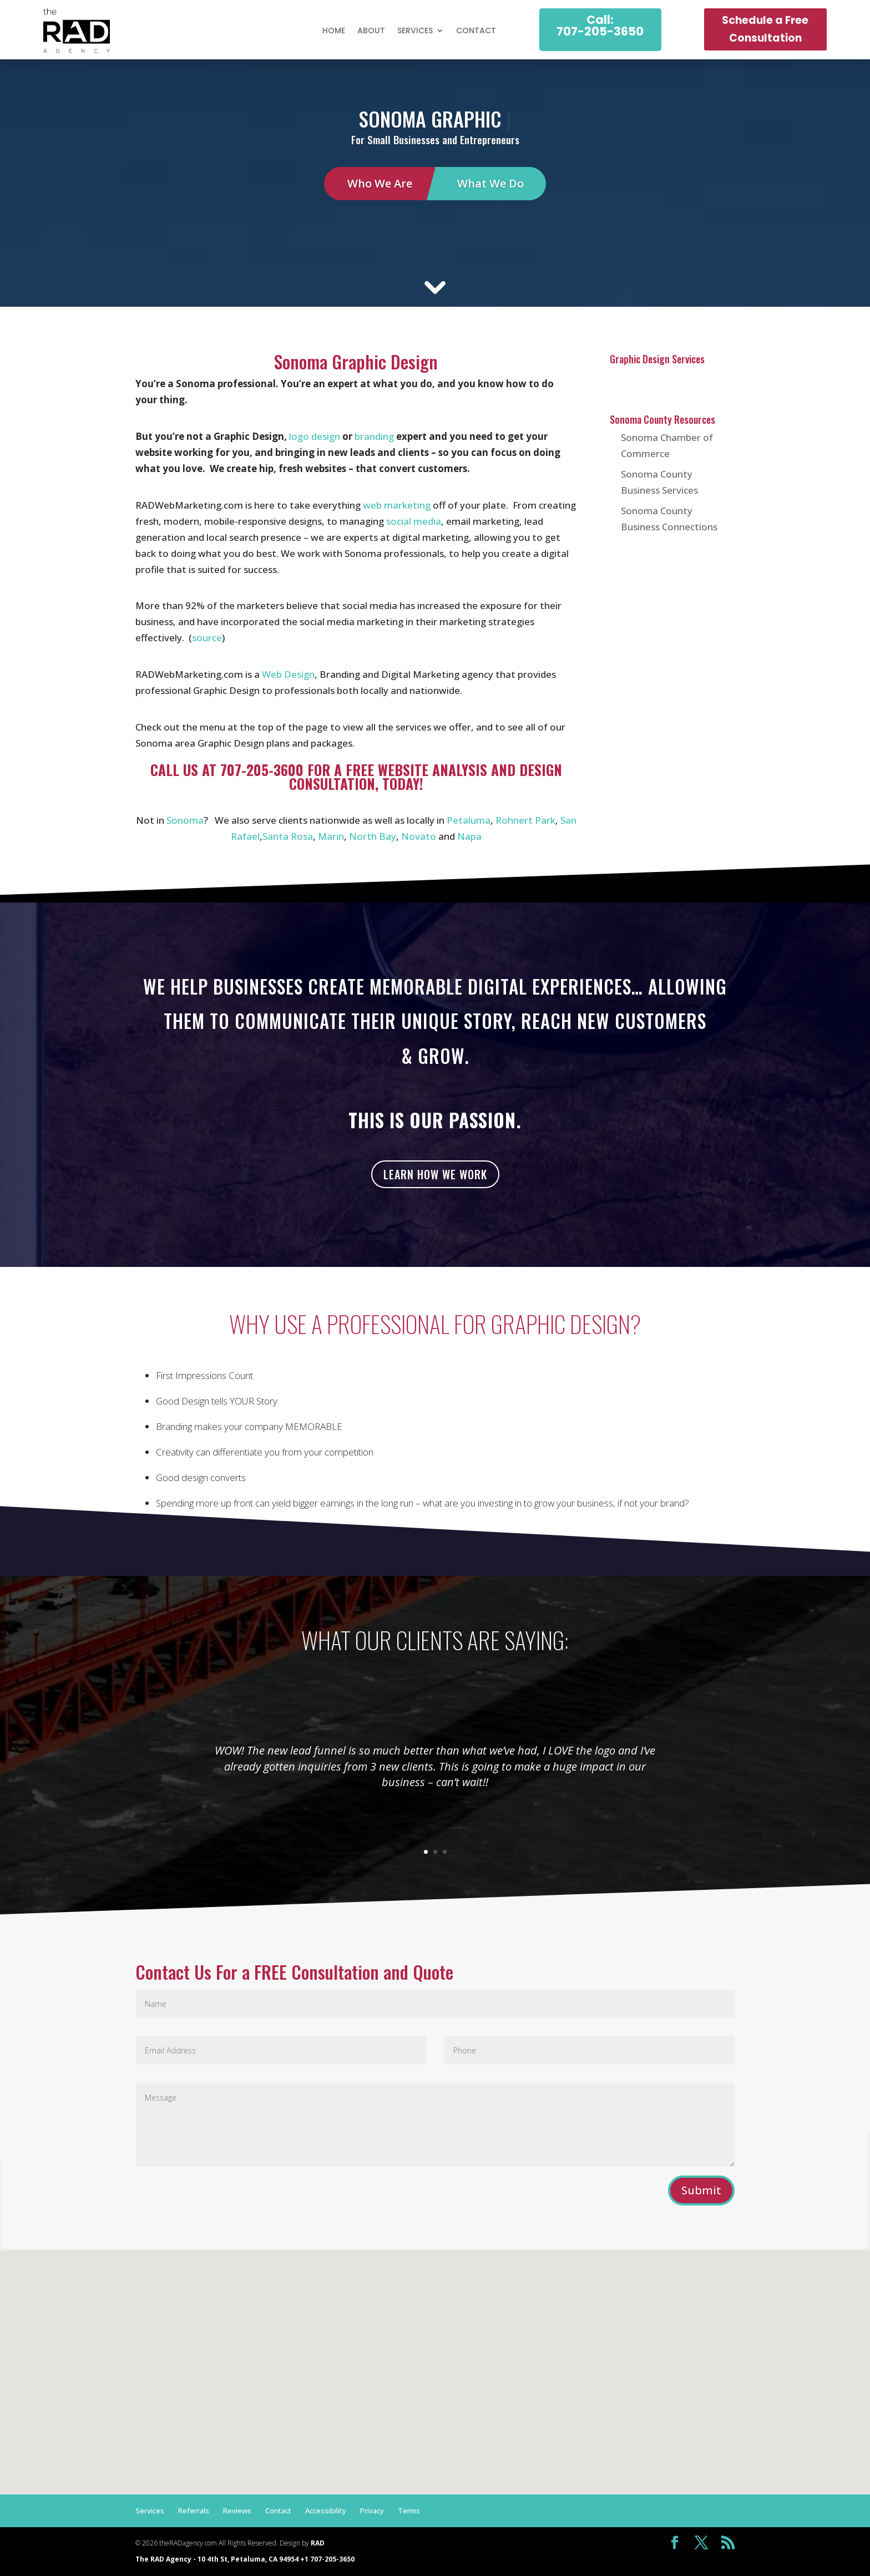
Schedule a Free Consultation (765, 29)
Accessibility (325, 2511)
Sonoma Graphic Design (356, 362)
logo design (314, 436)
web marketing (397, 505)
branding (374, 436)
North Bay (372, 836)
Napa (469, 836)
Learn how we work (435, 1174)
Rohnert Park (525, 820)
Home (333, 30)
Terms (409, 2511)
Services (415, 30)
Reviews (237, 2511)
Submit (701, 2190)
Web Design (288, 674)
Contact (476, 30)
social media (413, 521)
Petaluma (468, 820)
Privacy (372, 2511)
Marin (331, 836)
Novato (418, 836)
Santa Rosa (287, 836)
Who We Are (379, 183)
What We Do (490, 183)
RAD (318, 2543)
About (371, 30)
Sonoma (185, 820)
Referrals (193, 2511)
